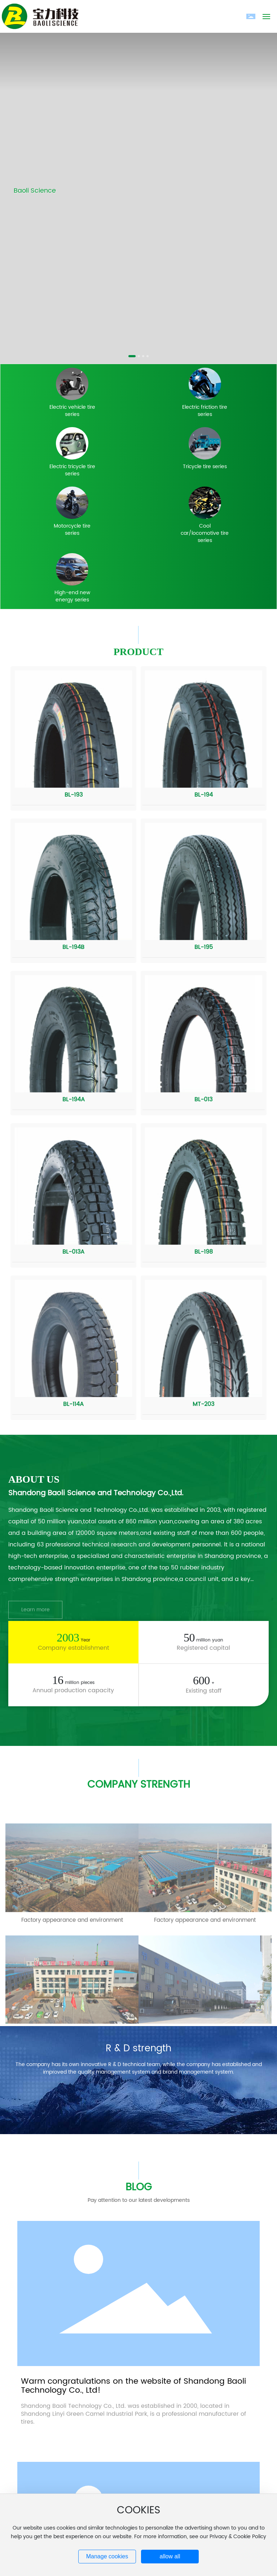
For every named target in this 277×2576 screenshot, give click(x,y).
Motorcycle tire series (72, 529)
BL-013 (203, 1099)
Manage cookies (107, 2556)
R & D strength (138, 2048)
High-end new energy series (72, 596)
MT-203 (203, 1404)
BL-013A (73, 1251)
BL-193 (74, 794)
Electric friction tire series (204, 410)
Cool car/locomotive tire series (205, 533)
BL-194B (73, 947)
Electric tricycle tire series (72, 470)
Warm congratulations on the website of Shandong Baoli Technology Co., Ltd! (133, 2386)
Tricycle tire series (205, 466)
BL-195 (203, 947)
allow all (170, 2556)
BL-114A (73, 1404)
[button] (132, 356)
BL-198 (203, 1251)
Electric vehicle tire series (72, 410)
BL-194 (203, 794)
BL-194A (73, 1099)
